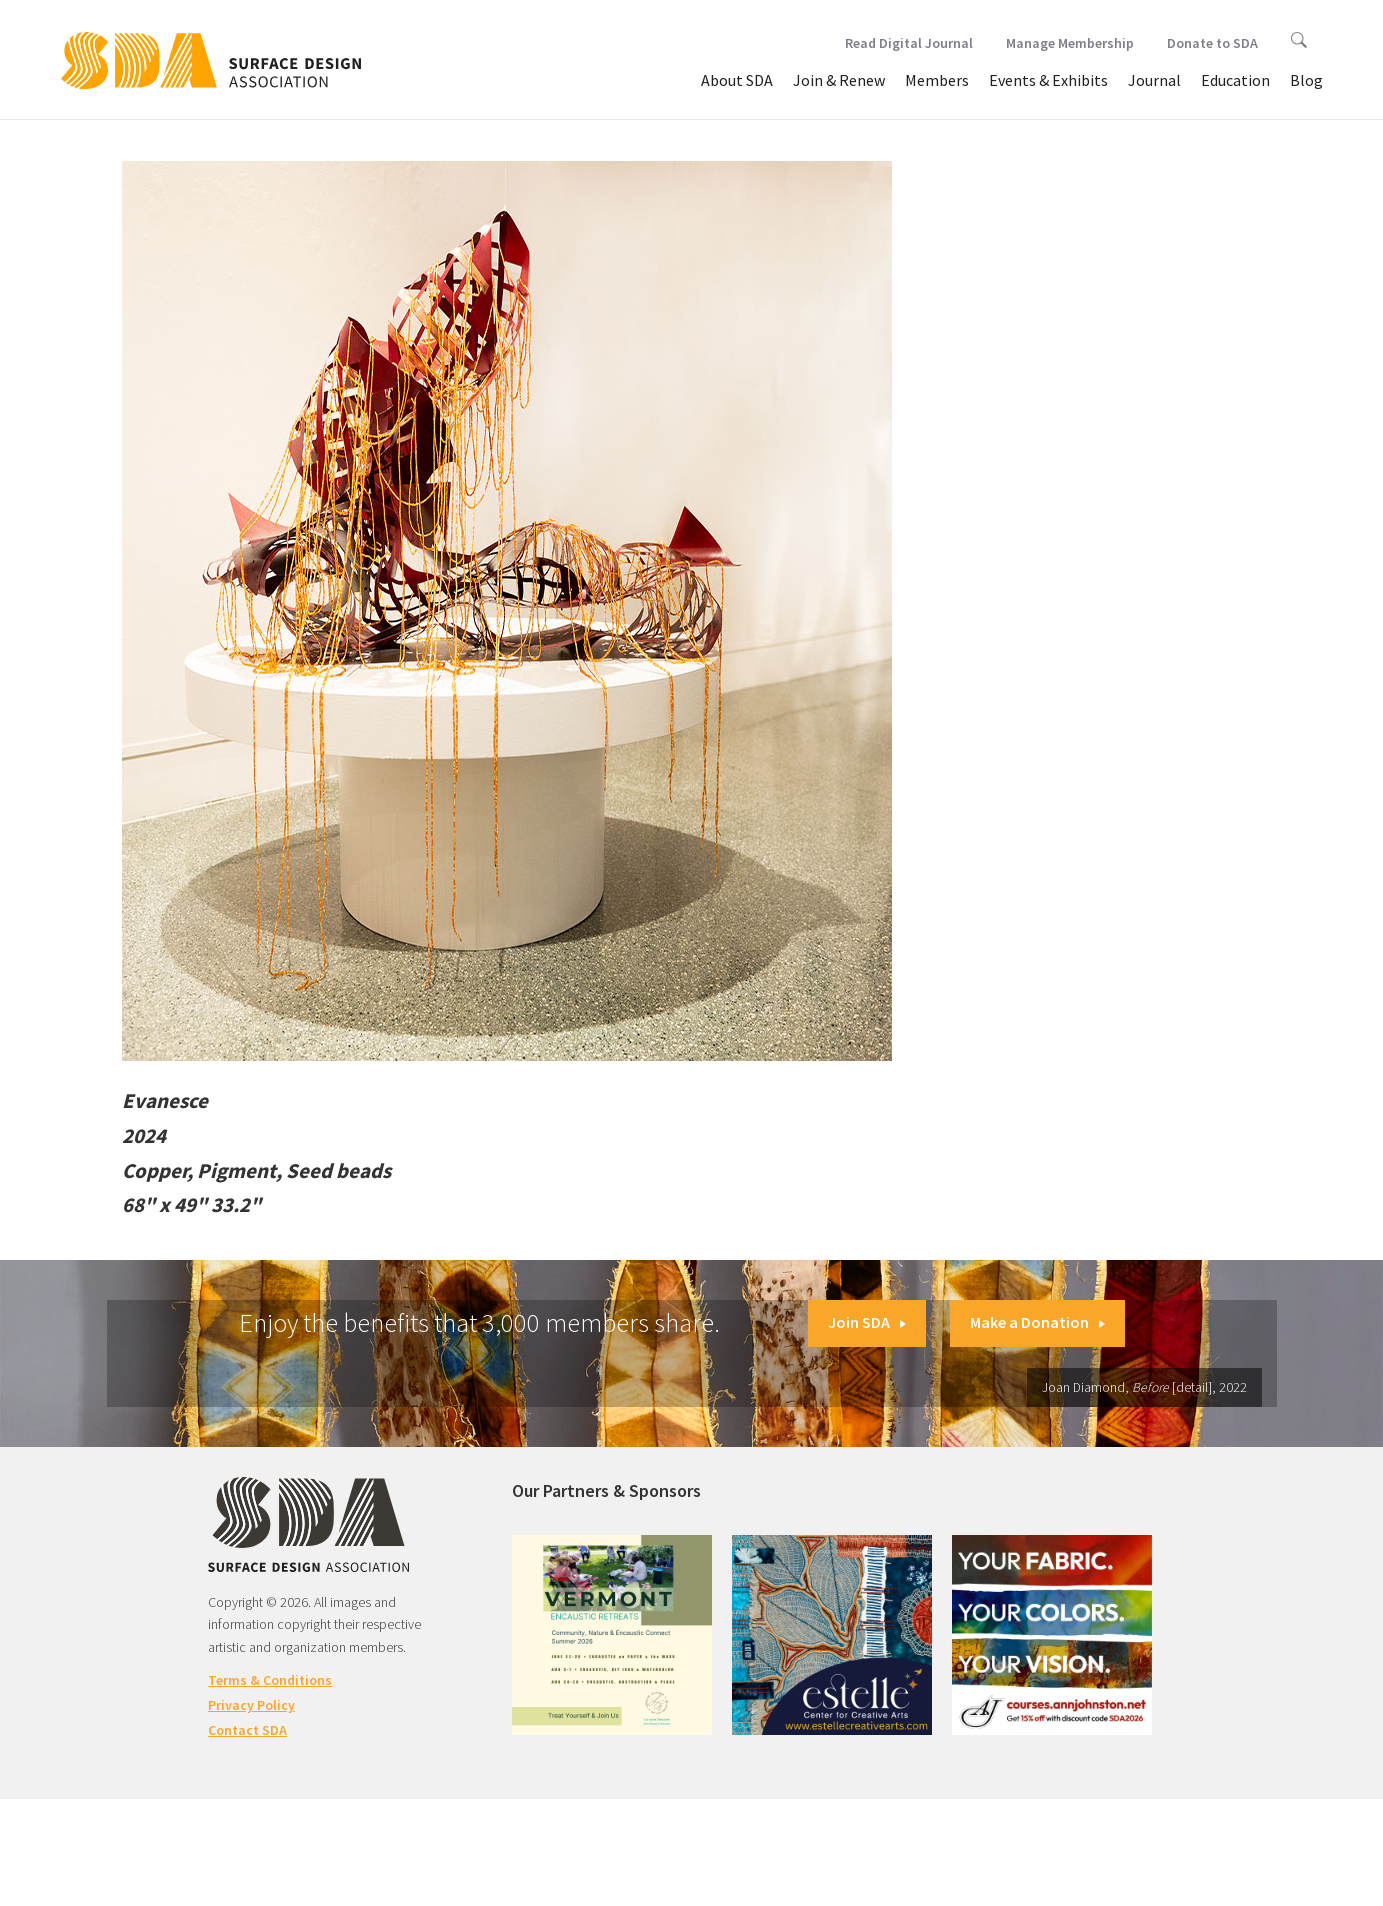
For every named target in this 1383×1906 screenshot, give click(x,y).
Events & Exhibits (1048, 80)
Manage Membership (1070, 43)
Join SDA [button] (867, 1322)
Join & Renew (839, 80)
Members (937, 80)
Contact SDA (247, 1730)
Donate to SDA (1212, 43)
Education (1235, 80)
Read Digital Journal (909, 43)
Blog (1306, 80)
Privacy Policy (251, 1705)
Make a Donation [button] (1037, 1322)
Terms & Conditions (270, 1680)
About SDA (737, 80)
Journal (1154, 80)
